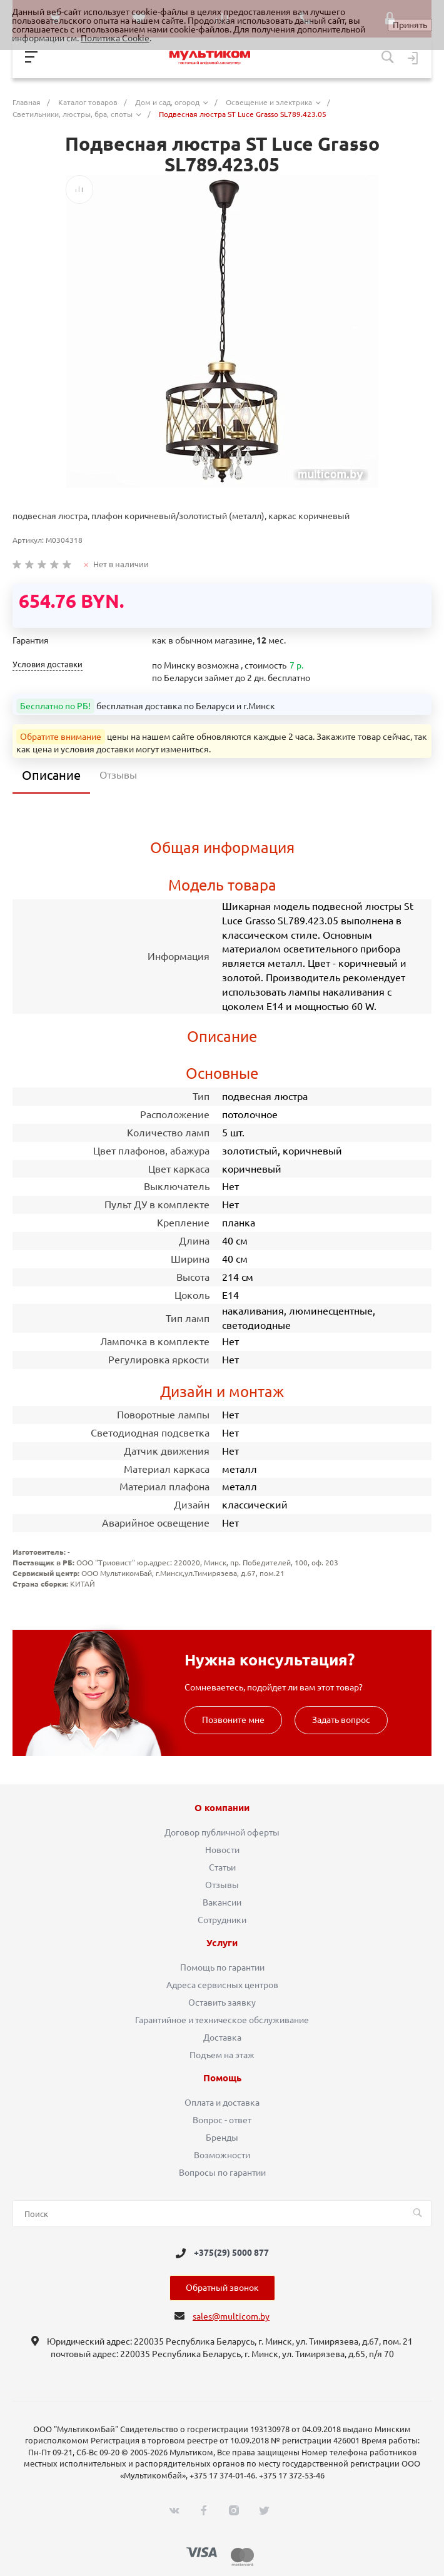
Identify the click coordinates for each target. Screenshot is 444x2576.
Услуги (222, 1943)
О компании (222, 1808)
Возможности (222, 2155)
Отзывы (222, 1885)
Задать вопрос (341, 1720)
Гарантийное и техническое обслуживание (222, 2020)
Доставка (222, 2038)
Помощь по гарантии (222, 1967)
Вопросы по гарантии (222, 2173)
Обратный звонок (222, 2288)
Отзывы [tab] (118, 774)
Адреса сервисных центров (222, 1985)
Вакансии (222, 1902)
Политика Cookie (115, 38)
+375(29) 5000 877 (231, 2253)
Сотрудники (222, 1920)
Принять (410, 25)
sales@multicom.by (231, 2316)
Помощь (222, 2078)
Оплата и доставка (222, 2103)
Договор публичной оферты (222, 1832)
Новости (222, 1850)
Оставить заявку (222, 2003)
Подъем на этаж (222, 2055)
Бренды (222, 2138)
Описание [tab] (51, 775)
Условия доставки (48, 664)
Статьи (222, 1867)
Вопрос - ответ (222, 2120)
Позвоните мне (233, 1720)
